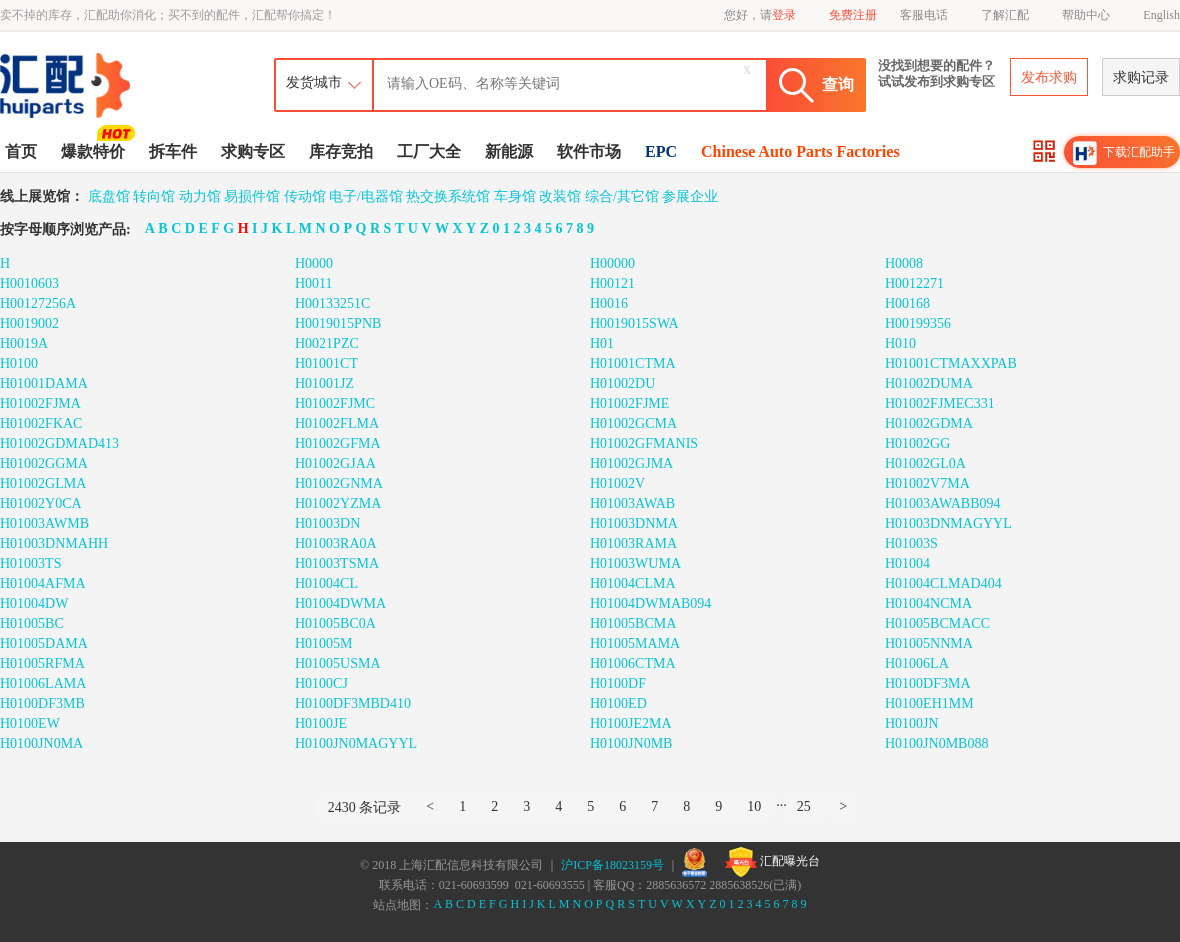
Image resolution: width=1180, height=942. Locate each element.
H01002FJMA (40, 403)
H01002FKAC (41, 423)
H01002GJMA (631, 463)
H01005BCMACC (937, 623)
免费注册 (853, 15)
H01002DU (622, 383)
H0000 (314, 263)
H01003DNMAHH (54, 543)
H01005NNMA (929, 643)
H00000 (612, 263)
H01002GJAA (335, 463)
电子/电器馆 (366, 196)
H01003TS (30, 563)
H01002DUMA (929, 383)
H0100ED (618, 703)
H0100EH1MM (929, 703)
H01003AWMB (44, 523)
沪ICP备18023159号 (612, 865)
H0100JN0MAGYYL (356, 743)
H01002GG (917, 443)
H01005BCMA (633, 623)
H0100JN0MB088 (936, 743)
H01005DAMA (44, 643)
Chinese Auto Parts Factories (800, 151)
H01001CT (326, 363)
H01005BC (32, 623)
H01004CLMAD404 (943, 583)
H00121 (612, 283)
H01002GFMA (338, 443)
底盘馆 (109, 196)
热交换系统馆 (448, 196)
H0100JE (321, 723)
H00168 (907, 303)
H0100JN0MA (41, 743)
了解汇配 (1005, 15)
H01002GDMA (929, 423)
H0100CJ (321, 683)
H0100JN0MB (631, 743)
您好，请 (760, 15)
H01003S (911, 543)
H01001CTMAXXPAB (951, 363)
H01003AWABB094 (943, 503)
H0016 (609, 303)
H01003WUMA (635, 563)
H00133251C (332, 303)
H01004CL (326, 583)
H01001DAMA (44, 383)
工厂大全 (429, 151)
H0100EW (30, 723)
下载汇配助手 (1124, 153)
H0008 (904, 263)
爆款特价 (95, 150)
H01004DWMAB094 (650, 603)
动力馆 (200, 196)
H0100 (19, 363)
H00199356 (918, 323)
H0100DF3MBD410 (353, 703)
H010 (900, 343)
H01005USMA (338, 663)
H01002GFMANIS (644, 443)
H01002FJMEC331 (940, 403)
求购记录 (1141, 77)
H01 (602, 343)
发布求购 (1049, 77)
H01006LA (917, 663)
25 (804, 806)
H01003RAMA (633, 543)
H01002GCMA (633, 423)
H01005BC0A (335, 623)
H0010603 (29, 283)
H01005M (324, 643)
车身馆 (515, 196)
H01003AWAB (632, 503)
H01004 (907, 563)
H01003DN (327, 523)
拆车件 (173, 151)
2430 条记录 (365, 807)
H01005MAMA (635, 643)
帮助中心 (1086, 15)
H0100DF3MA (928, 683)
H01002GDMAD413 (59, 443)
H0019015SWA (634, 323)
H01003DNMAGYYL (948, 523)
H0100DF (618, 683)
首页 (21, 151)
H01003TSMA (337, 563)
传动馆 (305, 196)
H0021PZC (327, 343)
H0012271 (914, 283)
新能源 (509, 151)
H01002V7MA (927, 483)
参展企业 (690, 196)
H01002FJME (629, 403)
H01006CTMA (633, 663)
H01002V (617, 483)
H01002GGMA (44, 463)
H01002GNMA (339, 483)
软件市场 (589, 151)
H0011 (314, 283)
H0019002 (29, 323)
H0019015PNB (338, 323)
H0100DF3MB (42, 703)
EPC (661, 151)
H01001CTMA (633, 363)
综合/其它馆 (622, 196)
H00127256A (38, 303)
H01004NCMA (928, 603)
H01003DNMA (634, 523)
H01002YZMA (338, 503)
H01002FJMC (335, 403)
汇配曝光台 (772, 862)
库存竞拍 (341, 151)
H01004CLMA (633, 583)
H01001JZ (324, 383)
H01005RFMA (42, 663)
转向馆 (154, 196)
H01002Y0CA (41, 503)
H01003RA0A (336, 543)
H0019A (24, 343)
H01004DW (34, 603)
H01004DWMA (340, 603)
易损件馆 (252, 196)
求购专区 (253, 151)
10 (754, 806)
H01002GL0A (925, 463)
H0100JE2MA (631, 723)
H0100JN (912, 723)
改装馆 (560, 196)
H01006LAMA (43, 683)
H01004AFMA (43, 583)
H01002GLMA (43, 483)
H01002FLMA (337, 423)
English (1161, 15)
